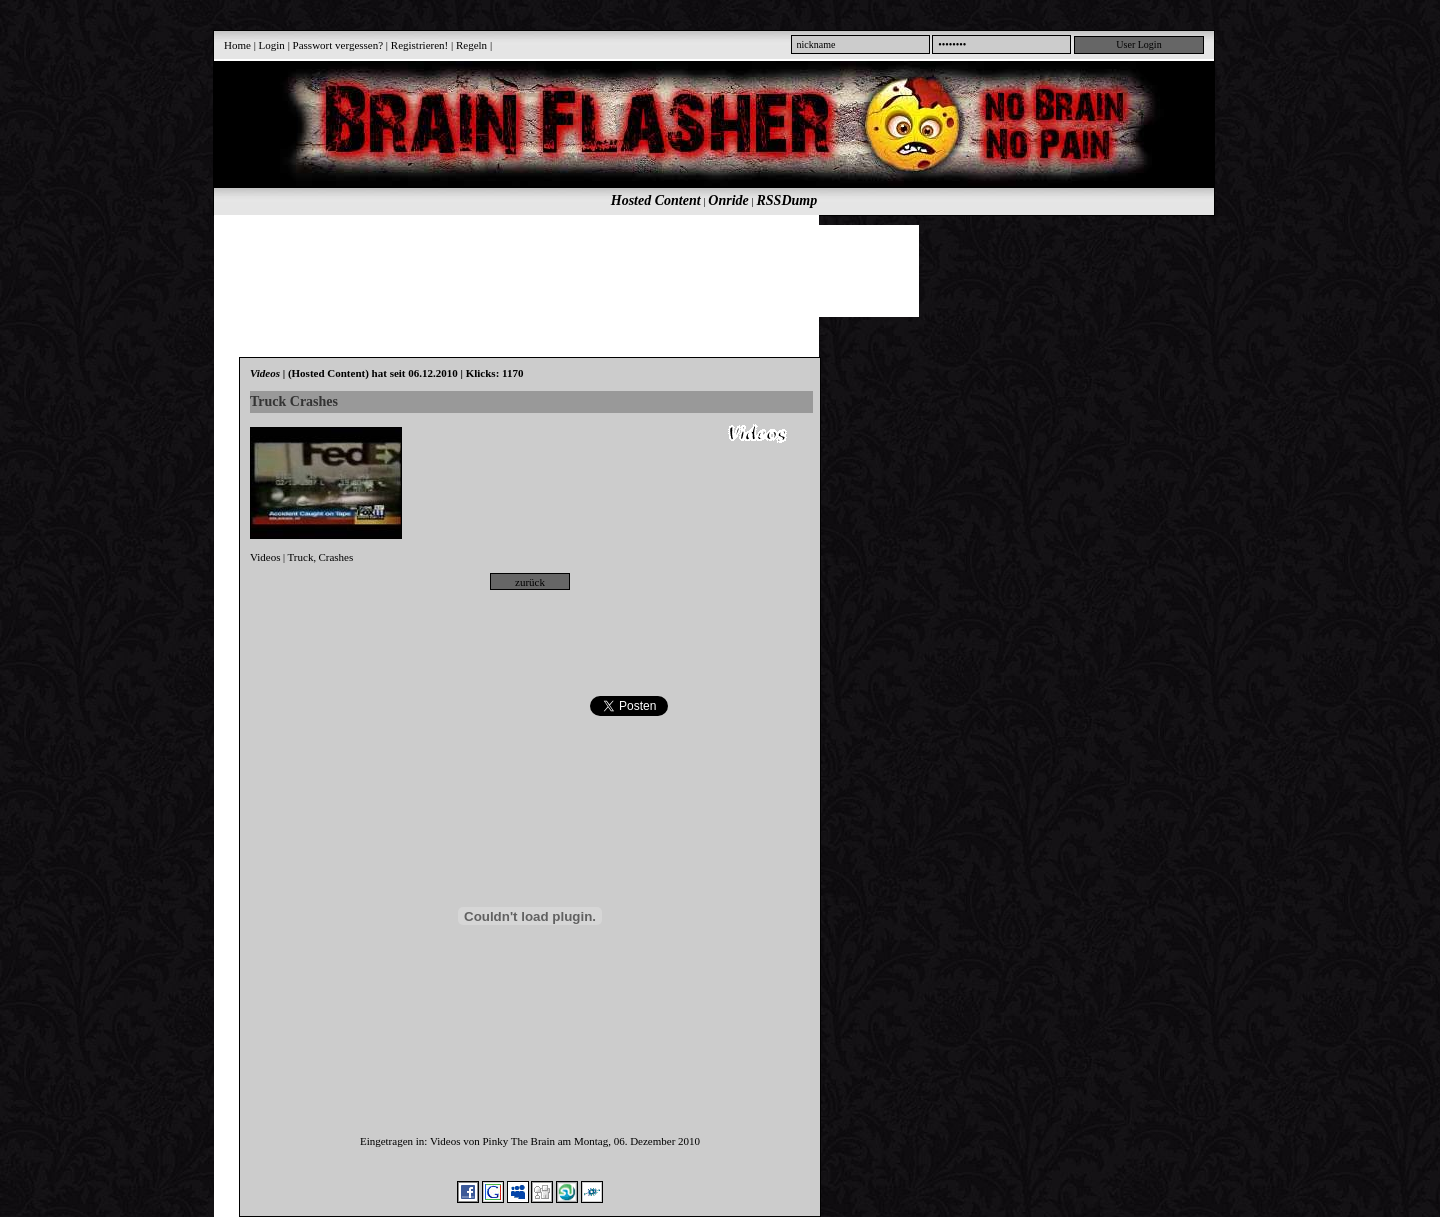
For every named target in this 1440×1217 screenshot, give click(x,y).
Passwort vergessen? (338, 45)
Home (237, 45)
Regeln (471, 45)
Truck (301, 557)
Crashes (335, 557)
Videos (265, 557)
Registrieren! (419, 45)
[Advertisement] (703, 270)
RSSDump (787, 200)
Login (272, 45)
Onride (728, 200)
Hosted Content (656, 200)
